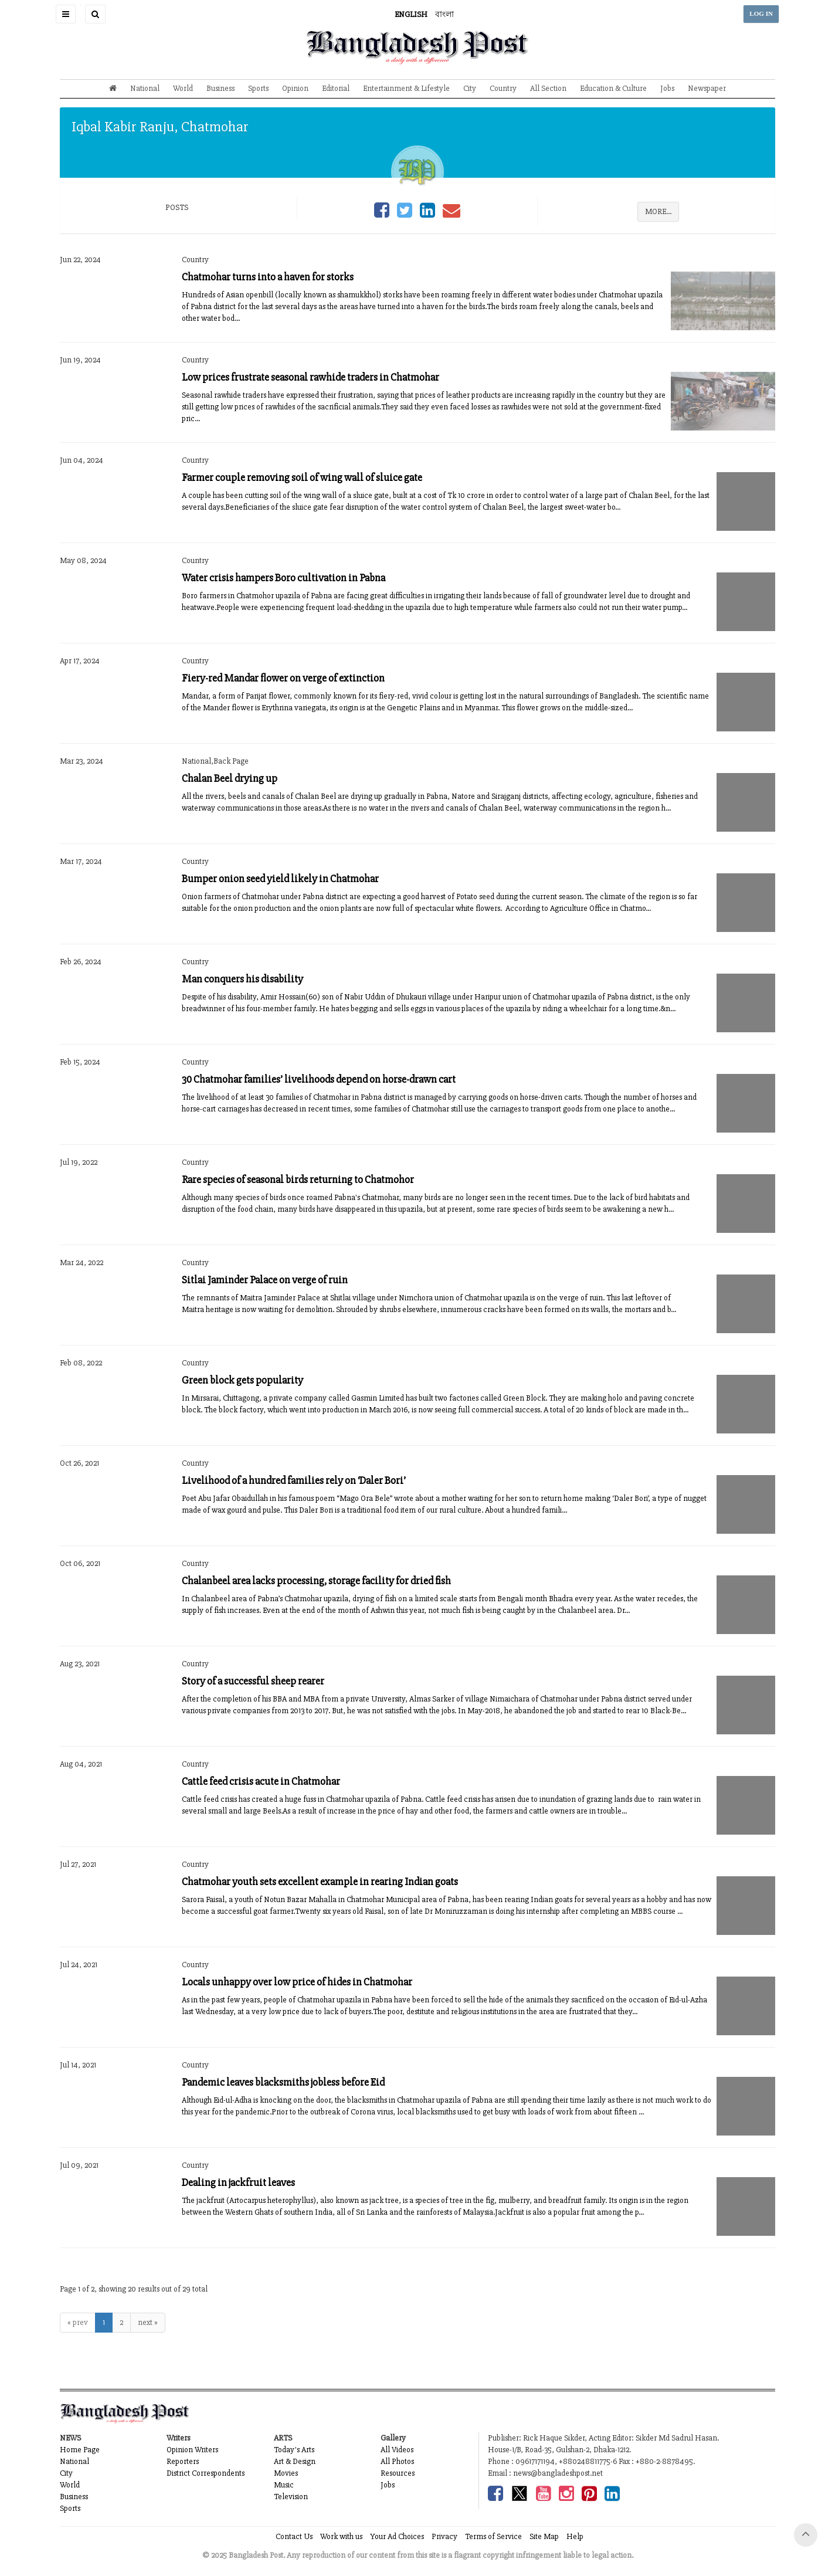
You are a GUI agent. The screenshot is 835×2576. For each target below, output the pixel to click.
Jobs (667, 88)
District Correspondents (206, 2473)
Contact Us (294, 2536)
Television (291, 2497)
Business (220, 88)
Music (284, 2485)
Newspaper (707, 88)
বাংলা (444, 14)
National (144, 88)
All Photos (397, 2461)
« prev (77, 2322)
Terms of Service (493, 2536)
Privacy (444, 2536)
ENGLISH (411, 14)
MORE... (658, 211)
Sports (258, 88)
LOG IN (761, 14)
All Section (548, 88)
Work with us (341, 2536)
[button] (66, 14)
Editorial (335, 88)
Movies (286, 2473)
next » (148, 2322)
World (183, 88)
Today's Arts (294, 2450)
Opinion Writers (192, 2450)
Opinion (295, 88)
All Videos (397, 2450)
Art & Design (294, 2461)
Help (574, 2536)
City (469, 88)
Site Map (544, 2536)
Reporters (183, 2461)
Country (503, 88)
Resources (398, 2473)
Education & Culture (613, 88)
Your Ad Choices (397, 2536)
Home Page (80, 2450)
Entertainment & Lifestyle (406, 88)
